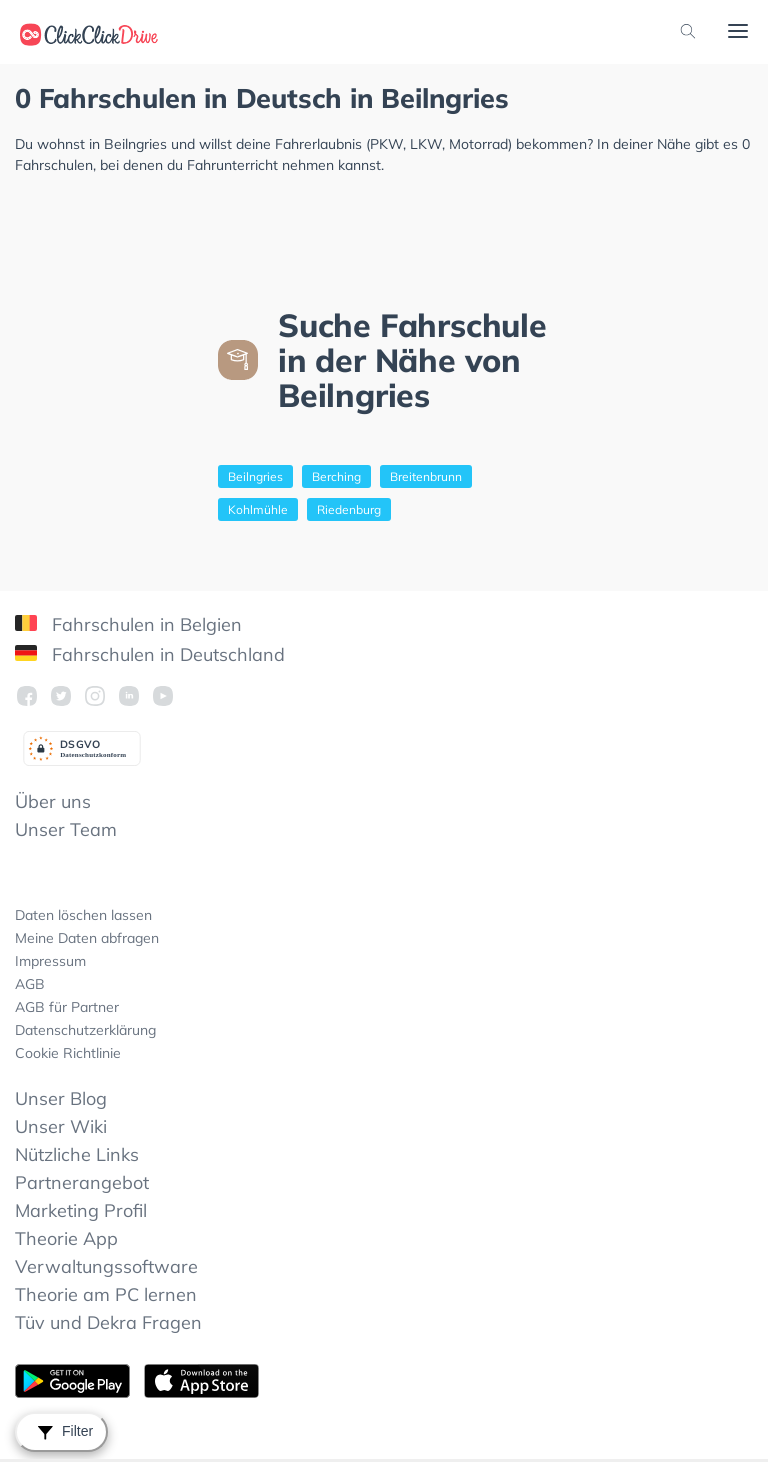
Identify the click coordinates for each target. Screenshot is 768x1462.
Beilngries (255, 476)
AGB (30, 984)
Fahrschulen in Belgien (128, 624)
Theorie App (66, 1238)
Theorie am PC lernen (106, 1294)
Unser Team (66, 829)
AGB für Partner (67, 1007)
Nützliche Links (77, 1154)
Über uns (53, 801)
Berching (336, 476)
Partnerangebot (82, 1182)
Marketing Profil (81, 1210)
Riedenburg (349, 509)
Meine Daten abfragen (87, 938)
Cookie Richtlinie (68, 1053)
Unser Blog (61, 1098)
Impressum (50, 961)
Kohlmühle (258, 509)
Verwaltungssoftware (106, 1266)
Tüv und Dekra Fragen (108, 1322)
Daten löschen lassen (83, 915)
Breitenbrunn (426, 476)
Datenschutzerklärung (85, 1030)
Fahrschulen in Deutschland (150, 654)
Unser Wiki (61, 1126)
